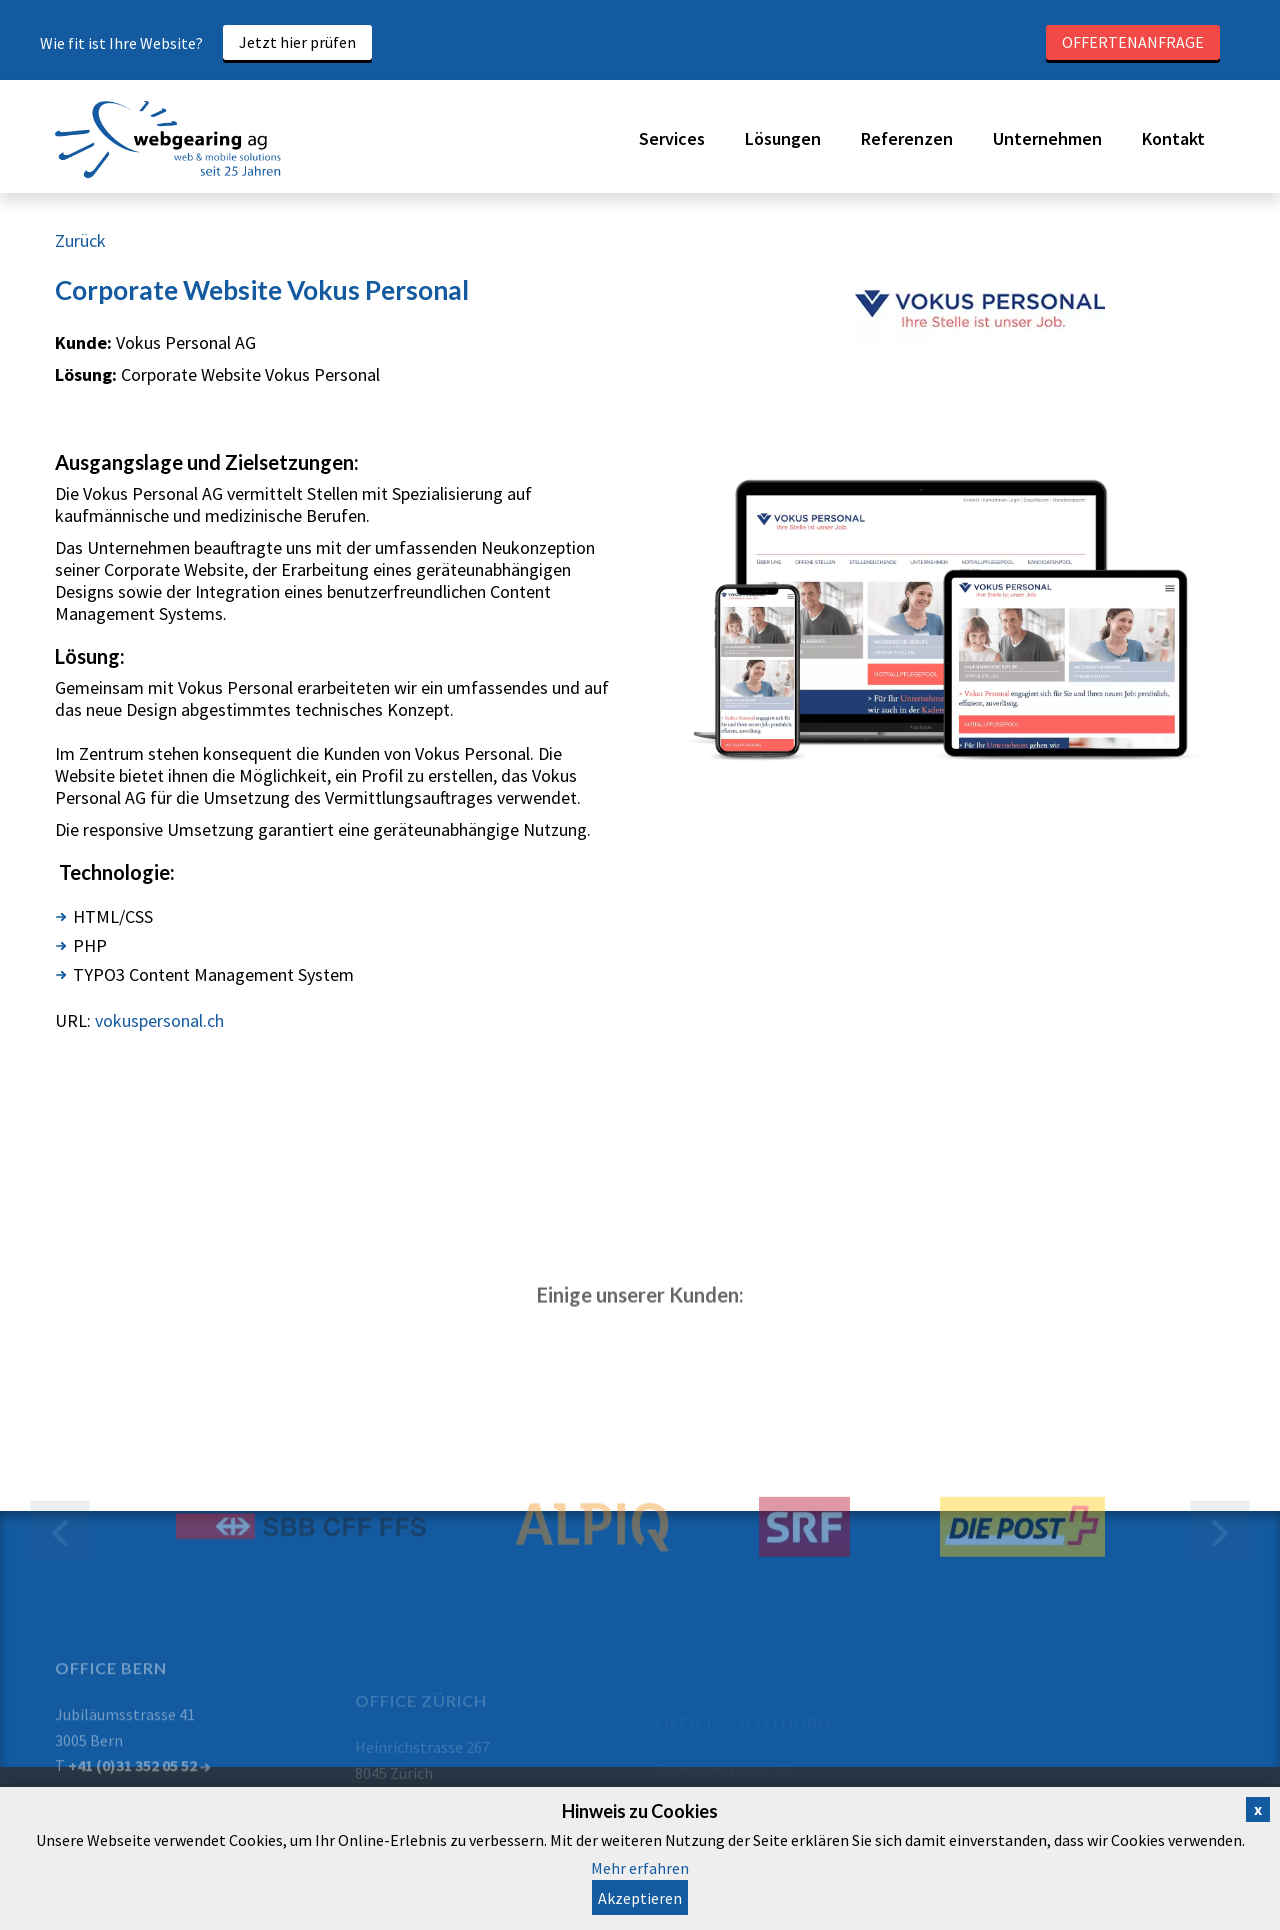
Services (672, 138)
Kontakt (1173, 138)
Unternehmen (1047, 138)
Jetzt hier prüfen (297, 42)
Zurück (80, 240)
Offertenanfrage (1133, 42)
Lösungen (783, 138)
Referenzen (907, 138)
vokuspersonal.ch (159, 1020)
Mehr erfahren (640, 1868)
